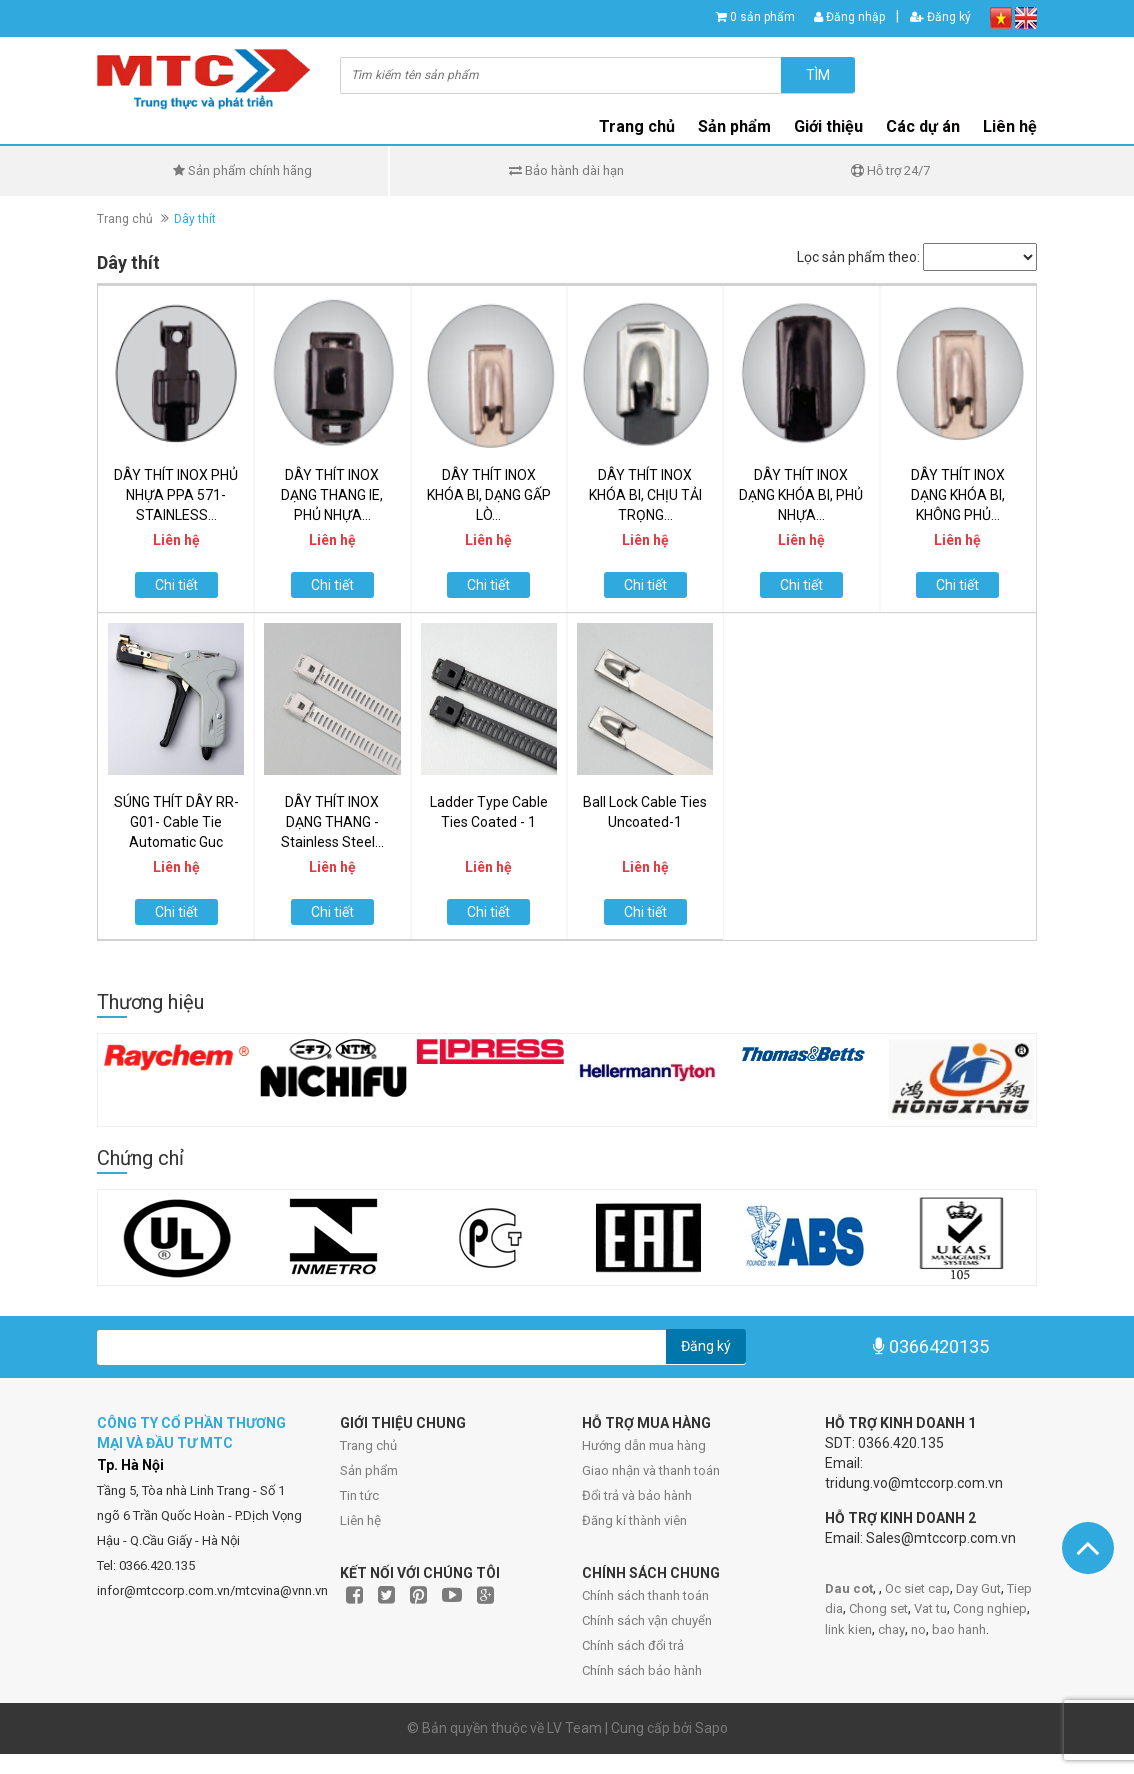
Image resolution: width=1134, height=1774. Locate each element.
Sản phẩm (734, 126)
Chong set (878, 1608)
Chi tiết (176, 585)
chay (891, 1629)
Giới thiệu (828, 126)
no (918, 1629)
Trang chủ (637, 126)
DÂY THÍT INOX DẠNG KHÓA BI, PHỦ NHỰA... (801, 495)
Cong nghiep (990, 1608)
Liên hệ (1010, 126)
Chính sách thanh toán (645, 1595)
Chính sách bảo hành (642, 1670)
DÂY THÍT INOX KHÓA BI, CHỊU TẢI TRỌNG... (645, 495)
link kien (848, 1629)
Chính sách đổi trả (633, 1645)
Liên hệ (360, 1520)
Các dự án (923, 126)
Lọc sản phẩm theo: (858, 257)
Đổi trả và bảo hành (637, 1495)
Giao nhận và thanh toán (651, 1470)
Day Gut (978, 1588)
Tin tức (359, 1495)
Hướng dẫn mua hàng (644, 1445)
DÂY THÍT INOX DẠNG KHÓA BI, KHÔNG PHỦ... (958, 495)
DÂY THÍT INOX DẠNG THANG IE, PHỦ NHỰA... (332, 495)
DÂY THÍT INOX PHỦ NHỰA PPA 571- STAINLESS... (176, 495)
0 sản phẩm (762, 17)
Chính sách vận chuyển (647, 1620)
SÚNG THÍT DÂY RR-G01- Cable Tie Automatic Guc (176, 822)
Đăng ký (940, 17)
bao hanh (959, 1629)
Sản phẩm (369, 1470)
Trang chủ (368, 1445)
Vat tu (930, 1608)
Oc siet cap (917, 1588)
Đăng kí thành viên (634, 1520)
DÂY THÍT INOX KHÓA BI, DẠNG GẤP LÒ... (489, 495)
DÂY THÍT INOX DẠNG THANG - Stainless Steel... (332, 822)
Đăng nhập (849, 17)
